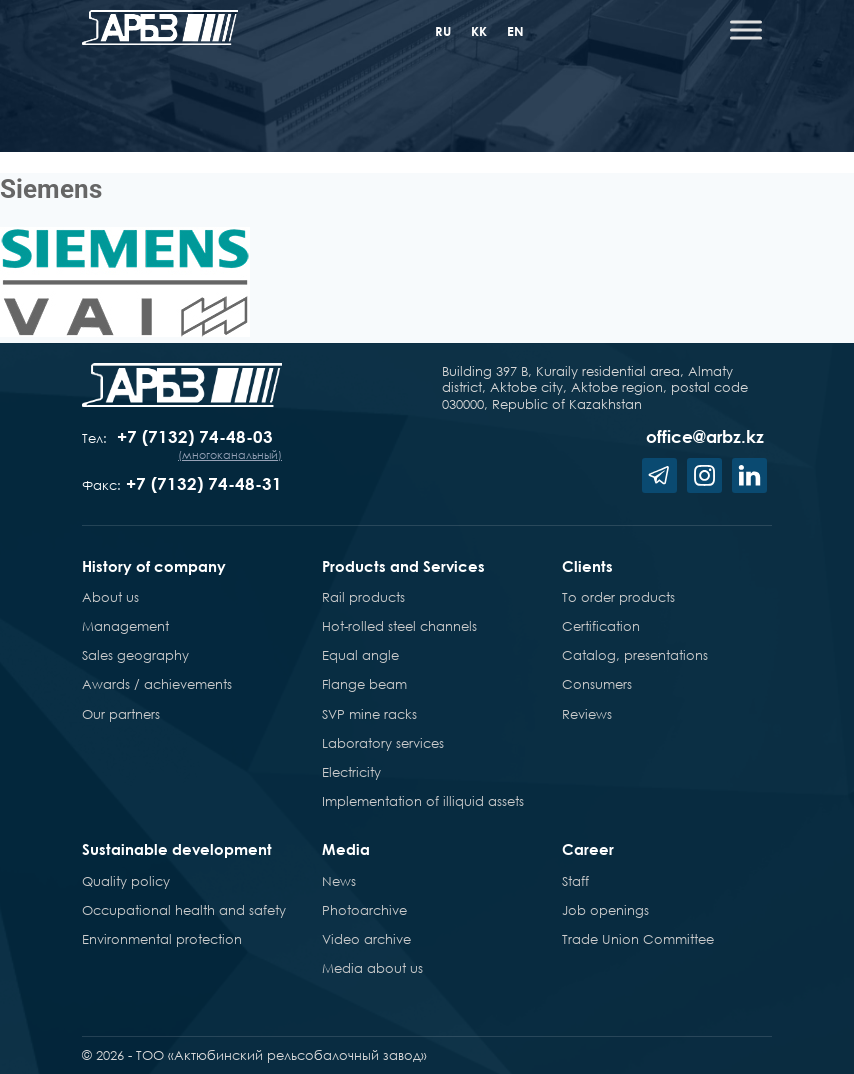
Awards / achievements (157, 684)
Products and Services (403, 566)
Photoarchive (364, 910)
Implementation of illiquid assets (423, 801)
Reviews (587, 714)
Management (125, 626)
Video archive (366, 939)
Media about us (372, 968)
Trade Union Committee (638, 939)
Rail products (363, 597)
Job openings (605, 910)
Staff (575, 881)
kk (479, 31)
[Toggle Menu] (746, 29)
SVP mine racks (369, 714)
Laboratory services (383, 743)
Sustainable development (177, 849)
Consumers (597, 684)
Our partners (121, 714)
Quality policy (126, 881)
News (339, 881)
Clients (587, 566)
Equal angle (360, 655)
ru (443, 31)
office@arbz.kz (705, 436)
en (515, 31)
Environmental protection (162, 939)
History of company (154, 566)
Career (588, 849)
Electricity (351, 772)
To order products (618, 597)
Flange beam (364, 684)
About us (110, 597)
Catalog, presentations (635, 655)
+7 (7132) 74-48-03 (195, 436)
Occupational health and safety (184, 910)
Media (346, 849)
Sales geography (135, 655)
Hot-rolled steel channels (399, 626)
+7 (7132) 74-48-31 (204, 483)
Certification (601, 626)
